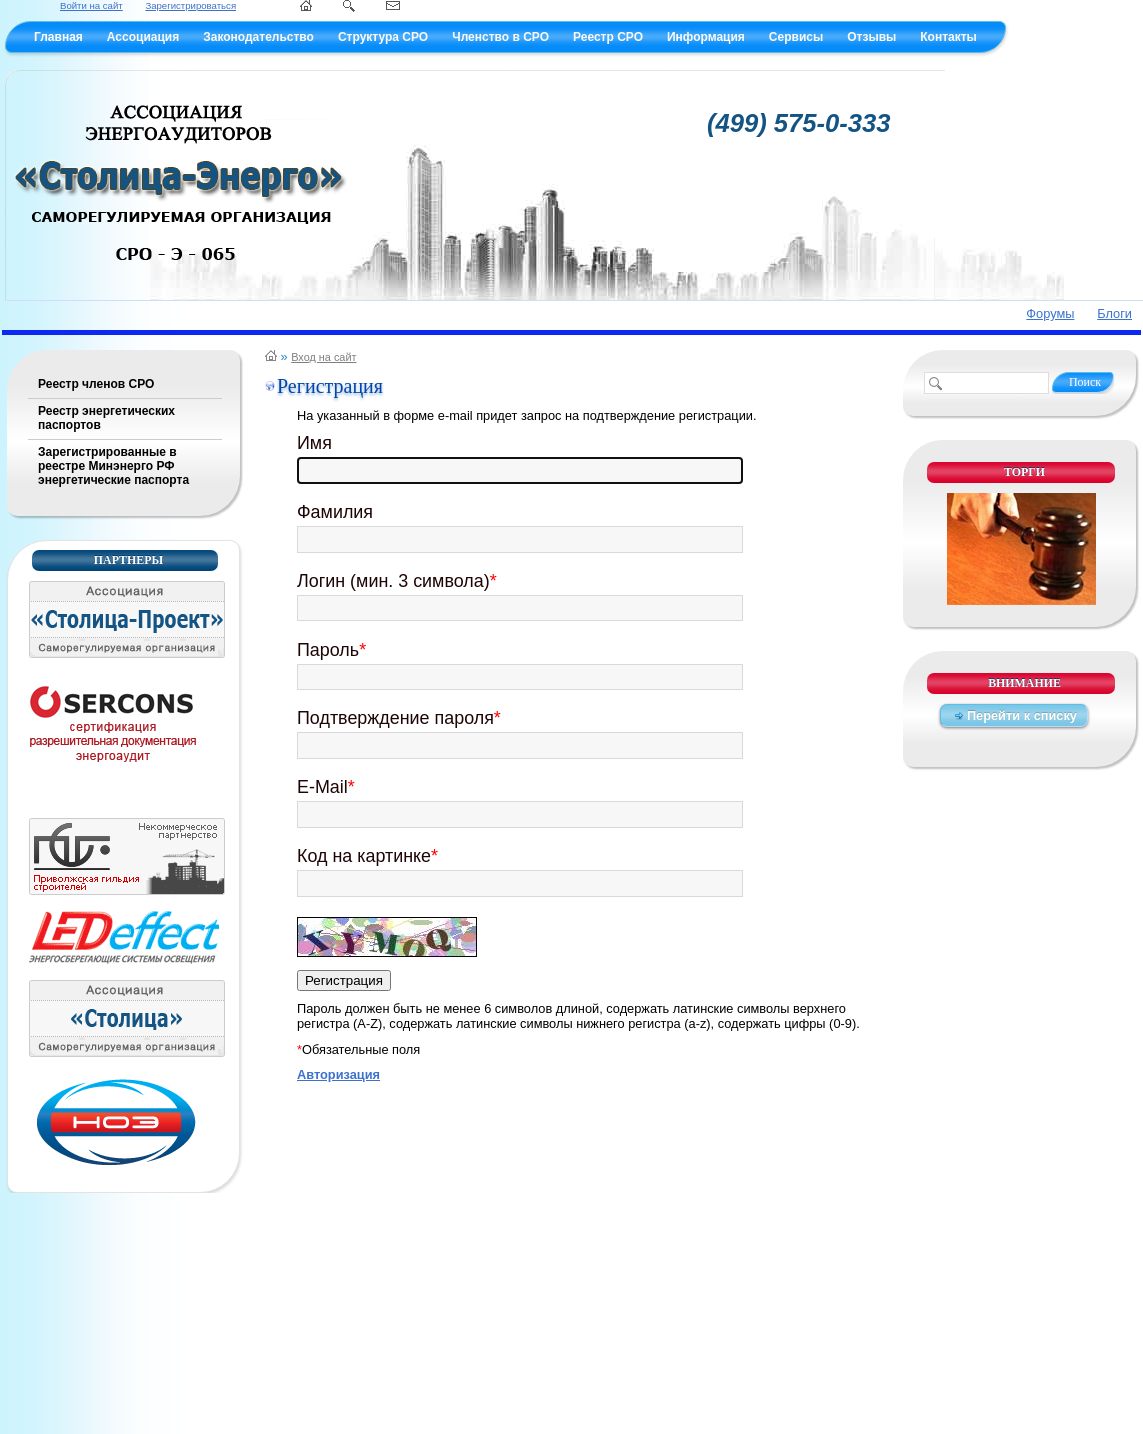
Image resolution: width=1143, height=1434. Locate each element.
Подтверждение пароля (399, 718)
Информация (706, 37)
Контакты (948, 37)
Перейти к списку (1022, 715)
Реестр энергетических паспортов (106, 418)
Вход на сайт (323, 357)
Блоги (1114, 313)
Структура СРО (383, 37)
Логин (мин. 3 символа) (397, 581)
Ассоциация (143, 37)
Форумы (1050, 313)
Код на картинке (367, 856)
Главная (58, 37)
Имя (314, 443)
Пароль (331, 650)
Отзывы (871, 37)
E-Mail (326, 787)
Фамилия (335, 512)
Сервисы (796, 37)
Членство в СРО (500, 37)
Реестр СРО (608, 37)
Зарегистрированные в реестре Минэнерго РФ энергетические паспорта (113, 466)
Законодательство (258, 37)
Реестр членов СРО (96, 384)
